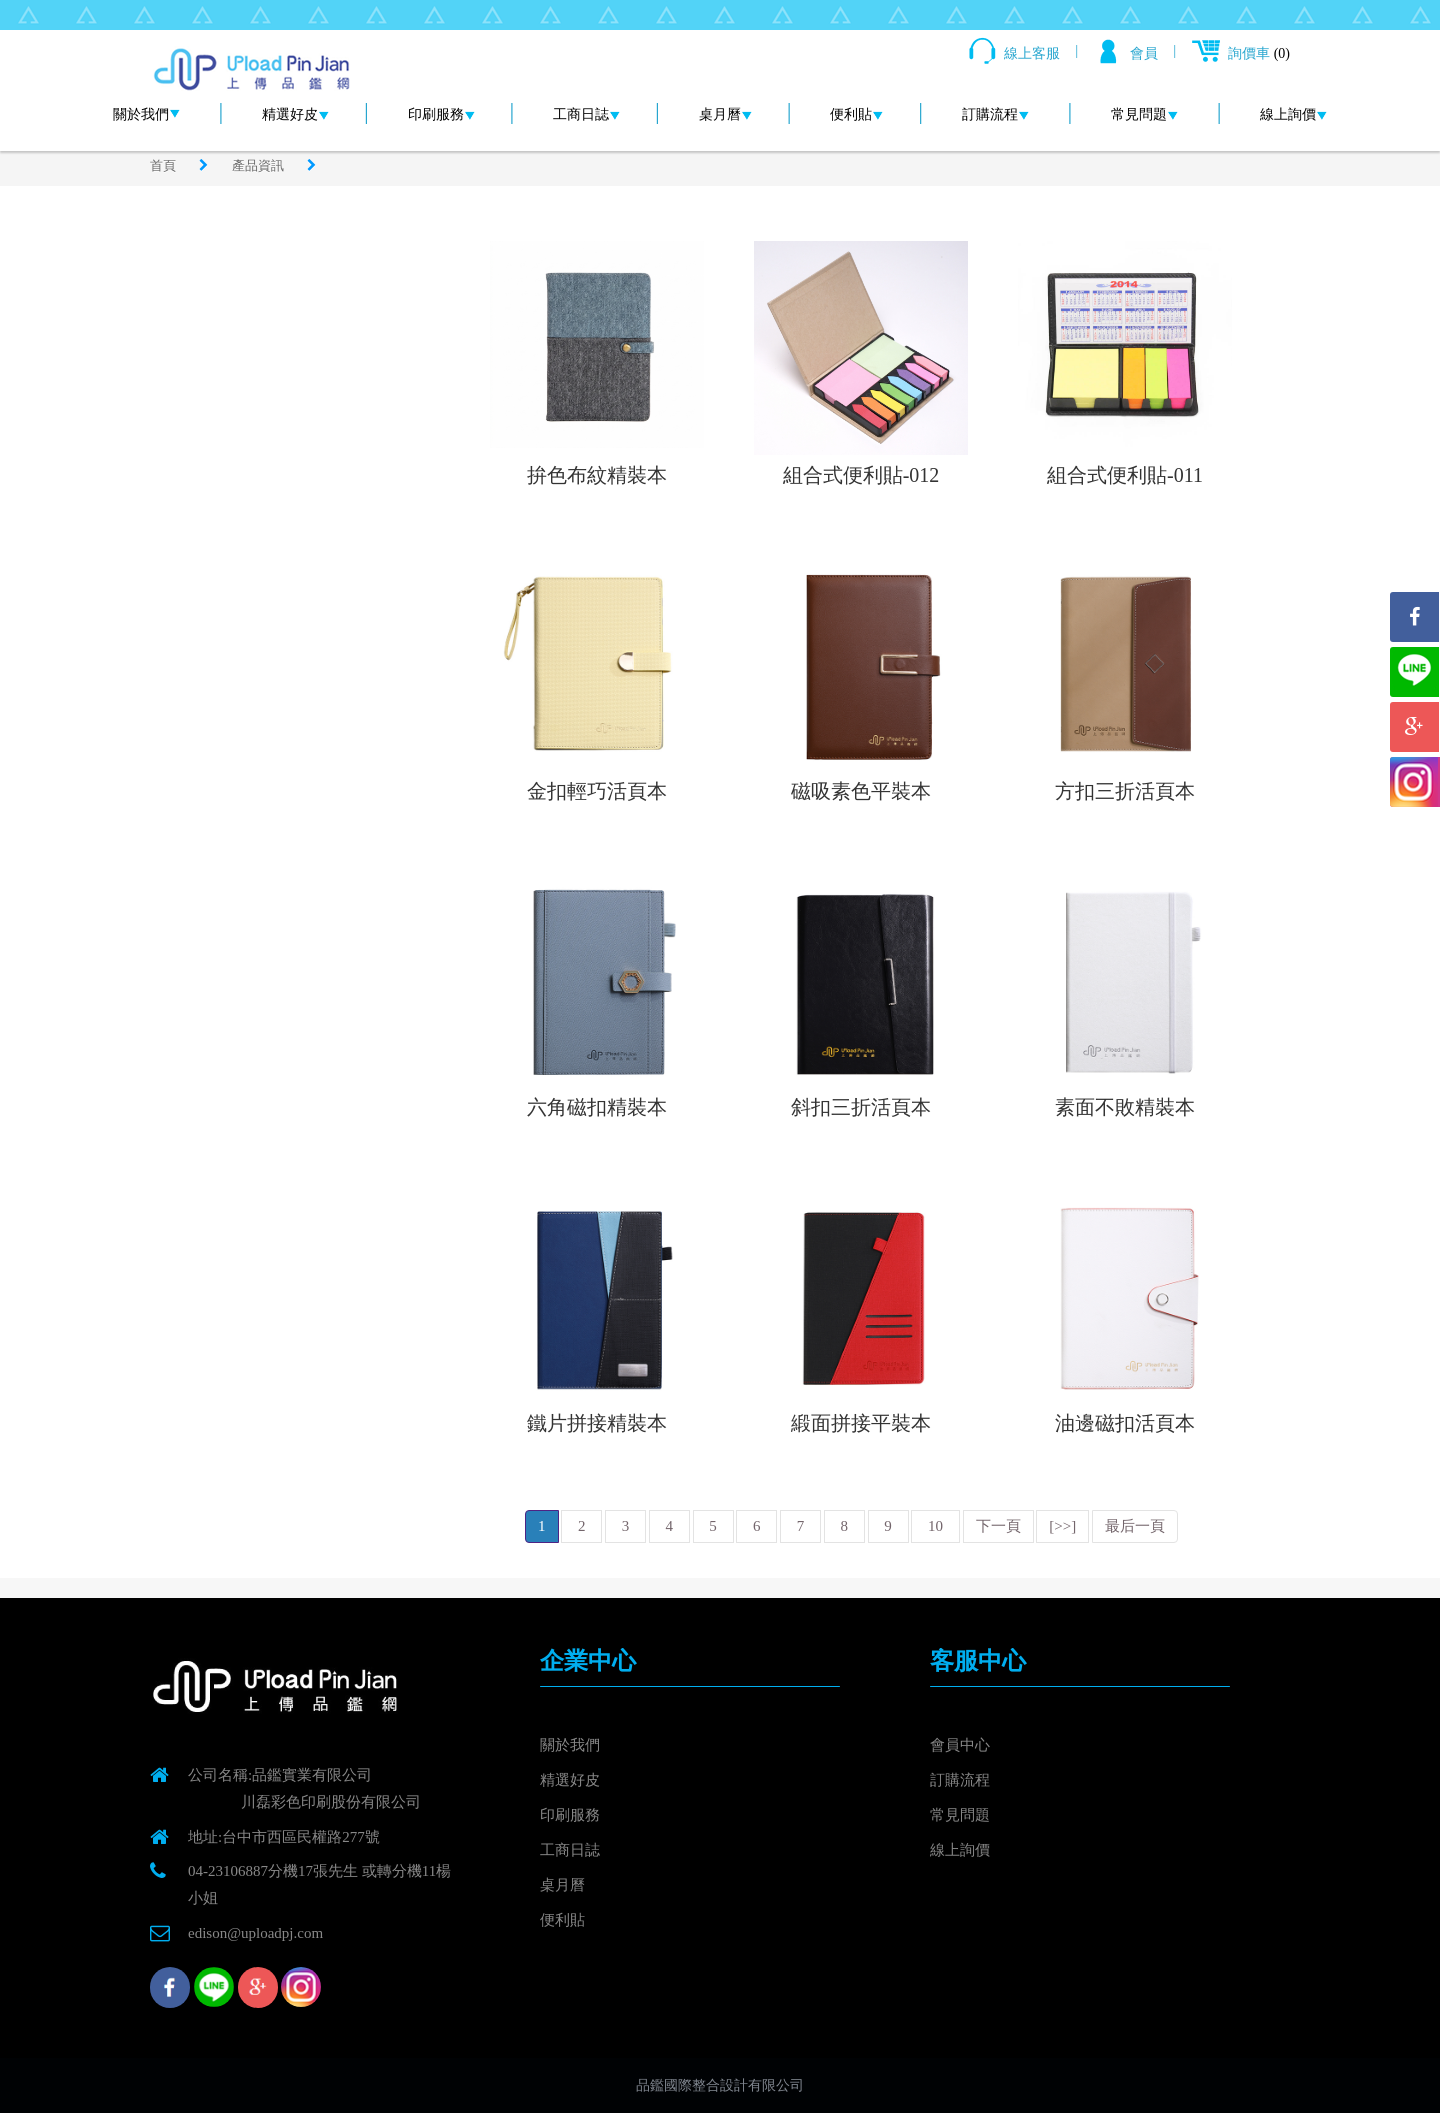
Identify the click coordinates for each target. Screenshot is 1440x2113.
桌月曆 (725, 114)
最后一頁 (1135, 1526)
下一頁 (998, 1526)
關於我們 (146, 114)
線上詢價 (1293, 114)
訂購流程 (995, 114)
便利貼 (856, 114)
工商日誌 (586, 114)
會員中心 (960, 1745)
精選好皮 (295, 114)
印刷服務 (441, 114)
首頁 (164, 165)
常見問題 (1144, 114)
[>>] (1062, 1526)
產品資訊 (259, 165)
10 (935, 1526)
